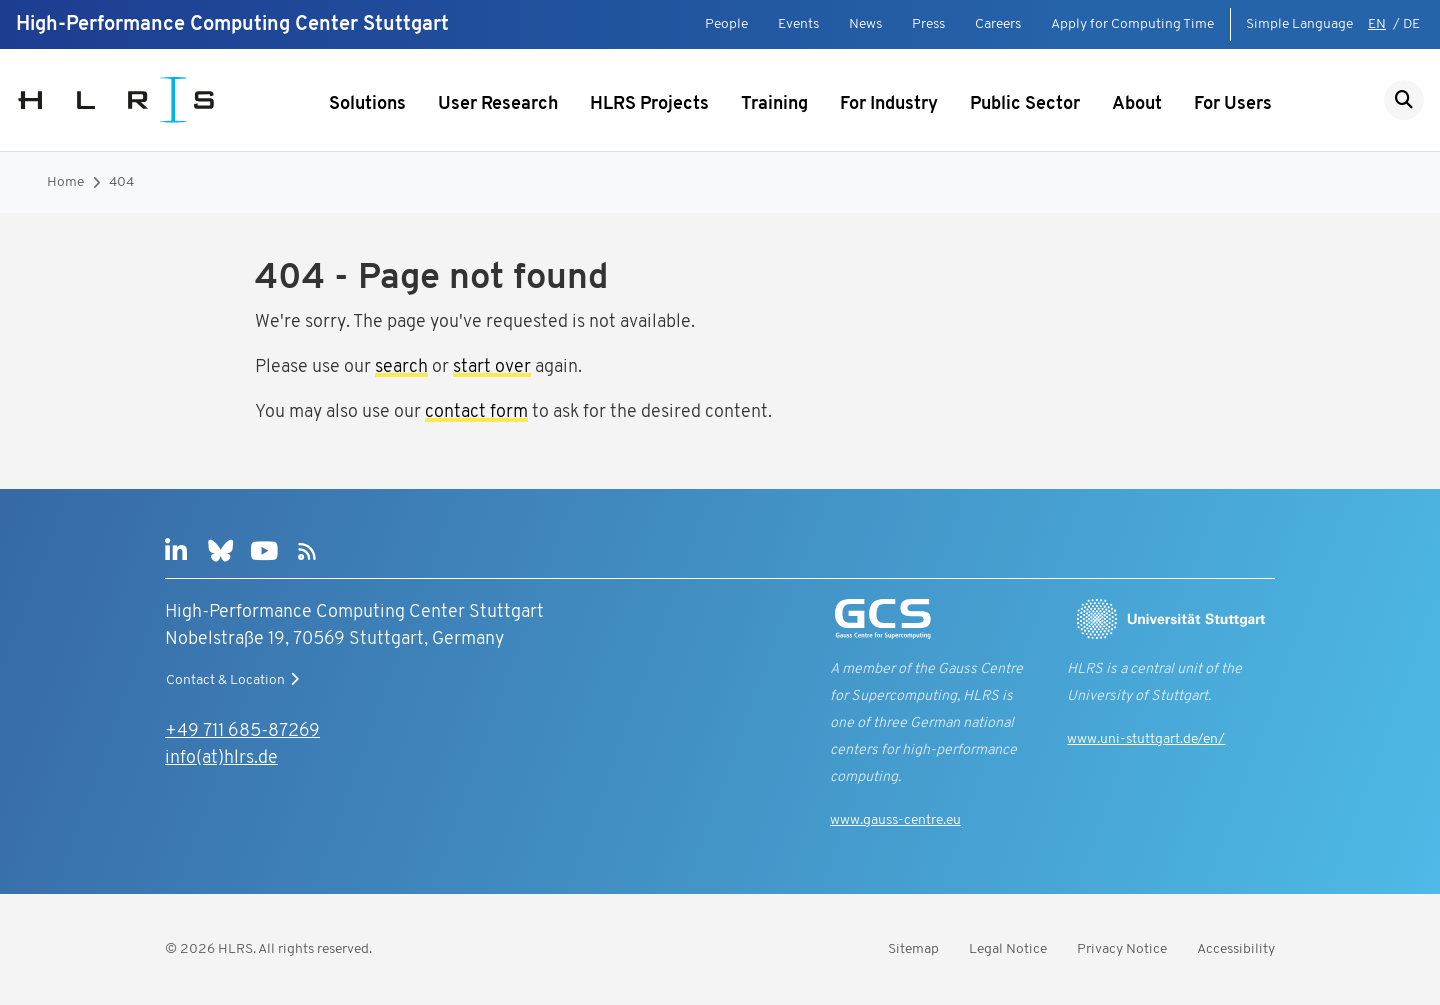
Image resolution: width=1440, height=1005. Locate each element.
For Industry (889, 104)
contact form (476, 412)
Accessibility (1236, 949)
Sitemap (913, 949)
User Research (498, 104)
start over (492, 367)
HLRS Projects (649, 104)
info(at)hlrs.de (221, 758)
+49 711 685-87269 (242, 731)
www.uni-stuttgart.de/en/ (1146, 739)
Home (65, 182)
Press (928, 24)
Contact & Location (235, 680)
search (401, 367)
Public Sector (1025, 104)
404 (121, 182)
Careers (998, 24)
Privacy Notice (1122, 949)
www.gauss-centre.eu (895, 820)
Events (798, 24)
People (726, 24)
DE (1411, 24)
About (1137, 104)
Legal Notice (1008, 949)
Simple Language (1299, 24)
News (865, 24)
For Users (1233, 104)
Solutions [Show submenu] (367, 104)
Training (774, 104)
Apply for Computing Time (1132, 24)
